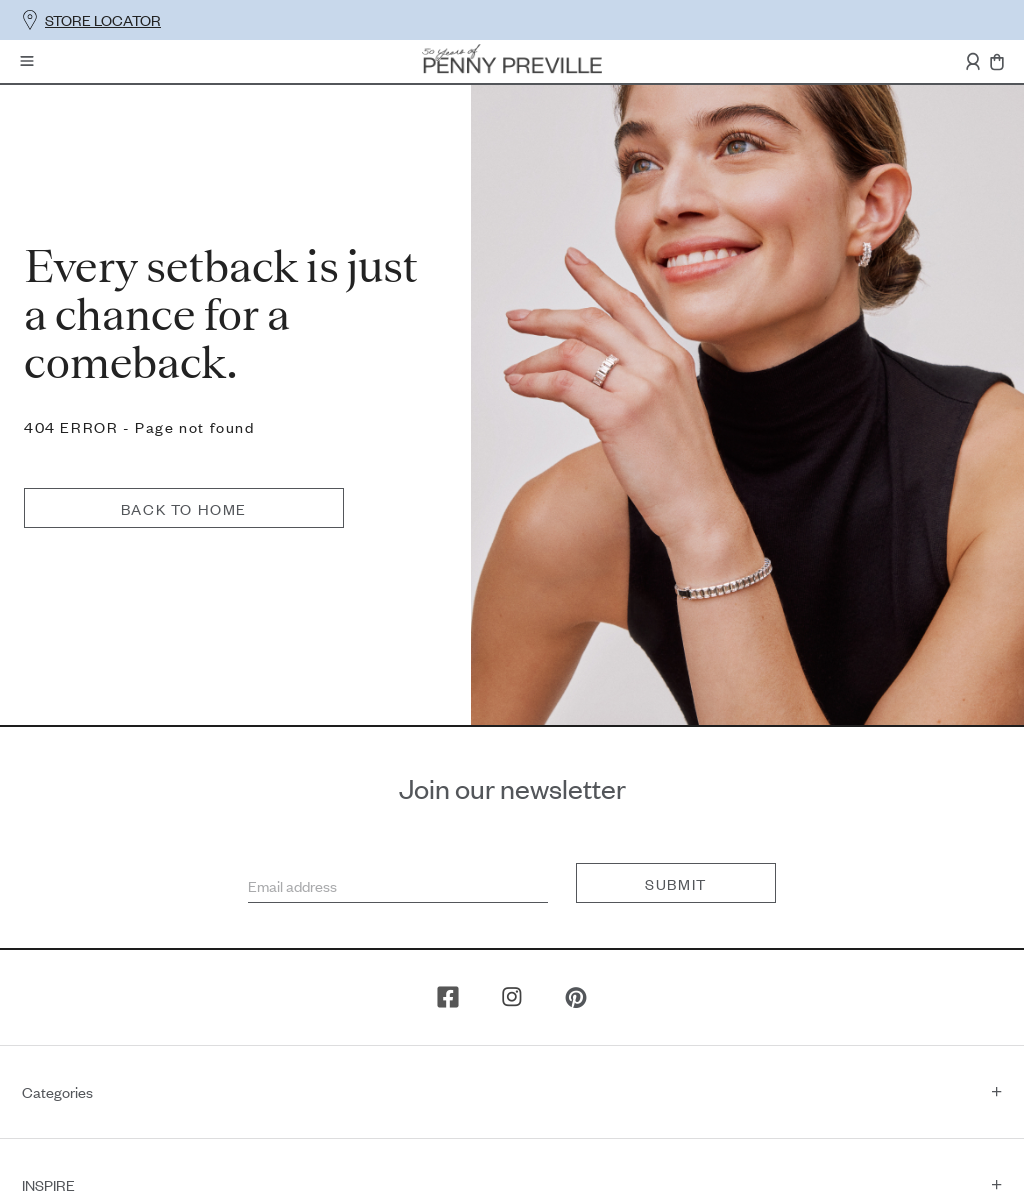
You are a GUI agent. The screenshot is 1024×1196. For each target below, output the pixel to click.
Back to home (427, 263)
